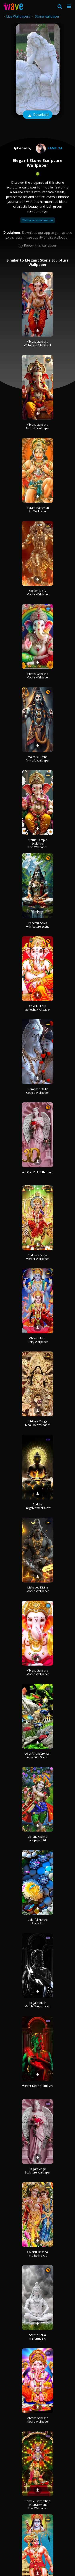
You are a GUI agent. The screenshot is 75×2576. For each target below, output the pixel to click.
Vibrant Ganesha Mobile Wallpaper (37, 675)
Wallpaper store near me (37, 220)
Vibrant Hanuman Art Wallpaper (37, 509)
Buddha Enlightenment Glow (38, 1506)
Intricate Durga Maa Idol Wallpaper (37, 1423)
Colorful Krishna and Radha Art (37, 2253)
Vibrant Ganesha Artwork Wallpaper (37, 426)
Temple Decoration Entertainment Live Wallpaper (37, 2504)
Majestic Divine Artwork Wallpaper (37, 758)
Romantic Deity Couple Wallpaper (37, 1091)
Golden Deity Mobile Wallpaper (37, 592)
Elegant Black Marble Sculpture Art (37, 2004)
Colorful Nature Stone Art (38, 1921)
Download (37, 115)
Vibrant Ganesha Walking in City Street (37, 343)
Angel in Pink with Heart (37, 1172)
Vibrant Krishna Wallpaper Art (37, 1838)
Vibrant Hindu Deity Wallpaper (37, 1340)
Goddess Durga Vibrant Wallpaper (37, 1257)
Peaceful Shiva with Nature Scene (37, 924)
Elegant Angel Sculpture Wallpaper (37, 2170)
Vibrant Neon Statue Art (37, 2086)
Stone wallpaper (47, 16)
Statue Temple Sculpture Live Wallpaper (37, 843)
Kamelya (48, 148)
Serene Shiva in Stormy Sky (37, 2336)
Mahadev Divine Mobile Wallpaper (37, 1589)
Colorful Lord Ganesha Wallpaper (37, 1007)
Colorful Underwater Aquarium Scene (37, 1755)
